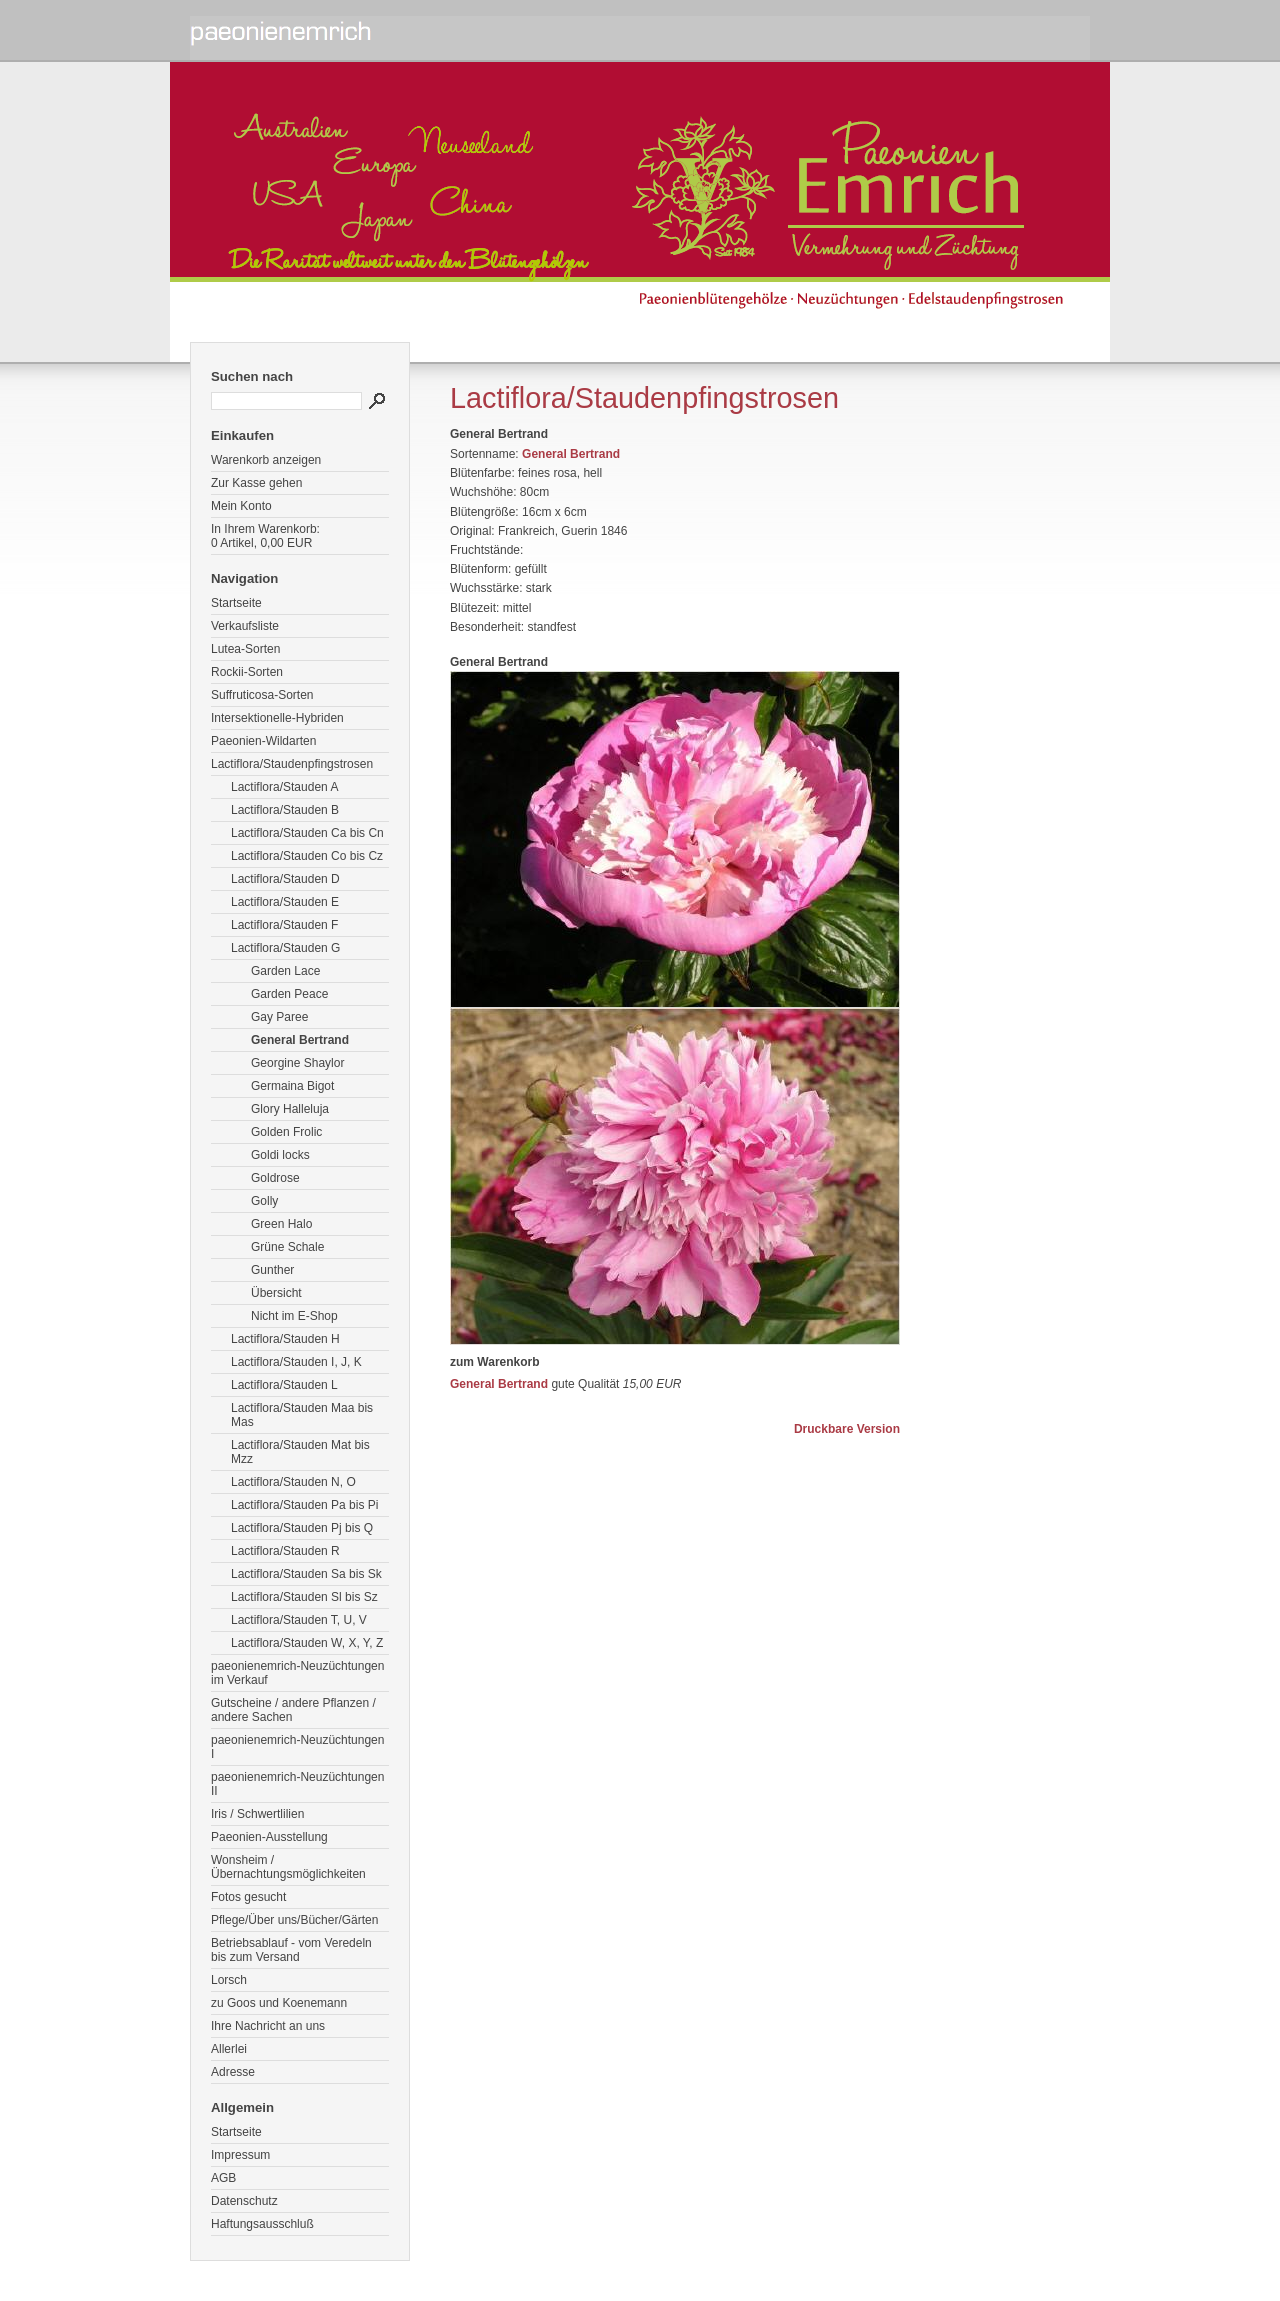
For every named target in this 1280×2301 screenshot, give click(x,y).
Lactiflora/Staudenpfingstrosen (292, 764)
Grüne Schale (287, 1247)
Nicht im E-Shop (294, 1316)
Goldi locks (280, 1155)
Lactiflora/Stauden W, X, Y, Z (307, 1643)
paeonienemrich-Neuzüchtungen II (297, 1784)
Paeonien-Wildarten (263, 741)
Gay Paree (279, 1017)
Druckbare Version (847, 1429)
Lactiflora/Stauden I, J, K (296, 1362)
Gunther (272, 1270)
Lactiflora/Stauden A (284, 787)
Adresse (233, 2072)
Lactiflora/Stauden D (285, 879)
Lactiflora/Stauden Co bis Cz (307, 856)
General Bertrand (300, 1040)
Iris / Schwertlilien (257, 1814)
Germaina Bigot (292, 1086)
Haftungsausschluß (262, 2224)
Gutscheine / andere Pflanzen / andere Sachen (293, 1710)
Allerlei (229, 2049)
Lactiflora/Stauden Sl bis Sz (304, 1597)
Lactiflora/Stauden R (285, 1551)
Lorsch (229, 1980)
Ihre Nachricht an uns (268, 2026)
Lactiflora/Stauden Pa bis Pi (304, 1505)
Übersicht (276, 1293)
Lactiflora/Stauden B (285, 810)
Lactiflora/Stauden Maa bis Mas (302, 1415)
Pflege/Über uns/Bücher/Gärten (294, 1920)
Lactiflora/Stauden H (285, 1339)
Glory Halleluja (290, 1109)
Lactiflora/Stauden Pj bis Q (302, 1528)
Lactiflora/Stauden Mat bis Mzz (300, 1452)
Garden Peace (289, 994)
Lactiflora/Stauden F (284, 925)
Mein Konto (241, 506)
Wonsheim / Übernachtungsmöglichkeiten (288, 1867)
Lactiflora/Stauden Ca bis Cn (307, 833)
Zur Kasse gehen (256, 483)
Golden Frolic (286, 1132)
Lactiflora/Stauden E (285, 902)
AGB (223, 2178)
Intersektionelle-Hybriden (277, 718)
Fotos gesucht (248, 1897)
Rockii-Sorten (247, 672)
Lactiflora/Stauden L (284, 1385)
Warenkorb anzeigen (266, 460)
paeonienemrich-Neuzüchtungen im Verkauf (297, 1673)
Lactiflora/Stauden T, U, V (299, 1620)
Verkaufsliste (245, 626)
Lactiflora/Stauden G (285, 948)
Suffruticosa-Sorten (262, 695)
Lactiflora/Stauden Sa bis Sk (306, 1574)
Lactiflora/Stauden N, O (293, 1482)
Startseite (236, 603)
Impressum (240, 2155)
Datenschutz (244, 2201)
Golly (264, 1201)
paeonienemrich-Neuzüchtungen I (297, 1747)
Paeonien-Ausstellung (269, 1837)
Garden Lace (285, 971)
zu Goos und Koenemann (279, 2003)
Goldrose (275, 1178)
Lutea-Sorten (245, 649)
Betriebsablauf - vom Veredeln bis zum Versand (291, 1950)
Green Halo (281, 1224)
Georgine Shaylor (297, 1063)
